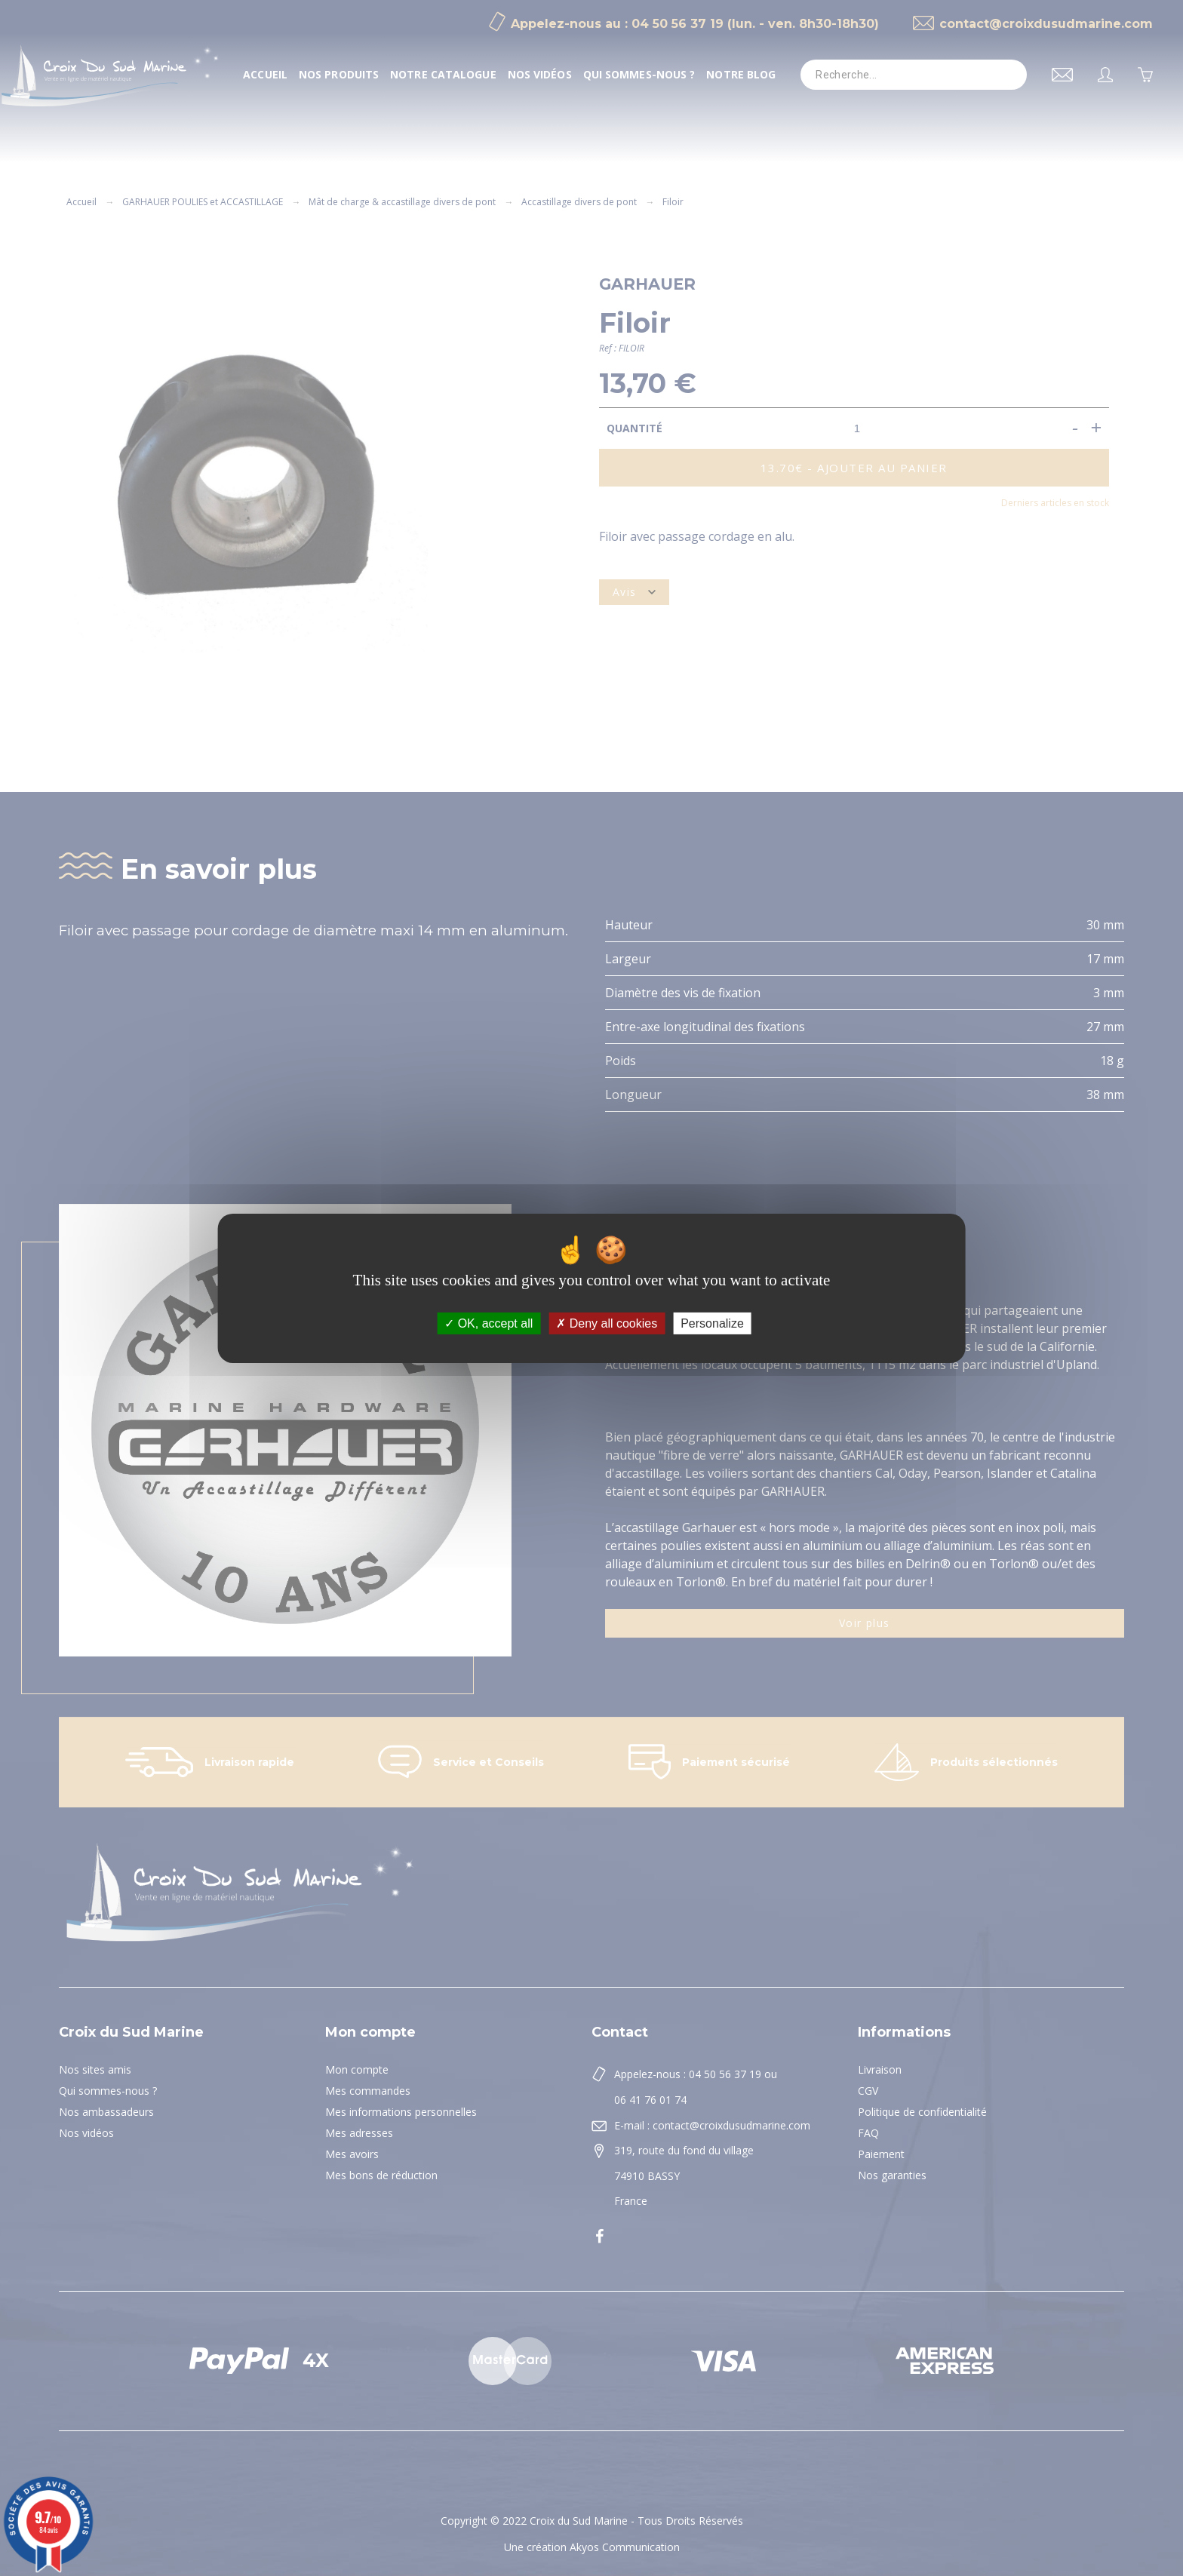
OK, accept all (488, 1322)
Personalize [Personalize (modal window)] (712, 1322)
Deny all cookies (606, 1322)
